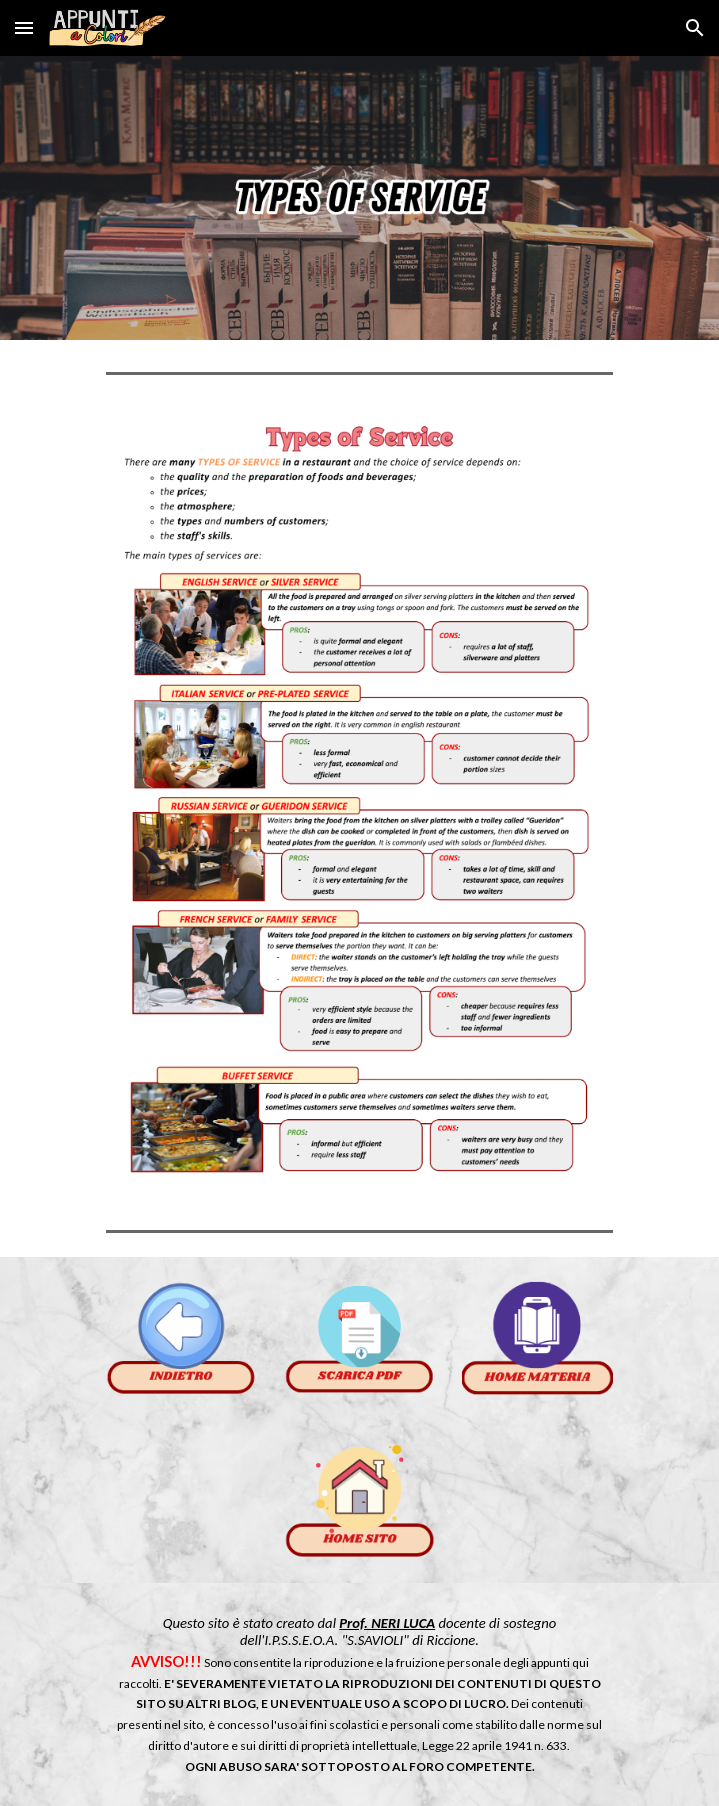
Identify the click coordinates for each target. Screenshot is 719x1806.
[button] (24, 27)
